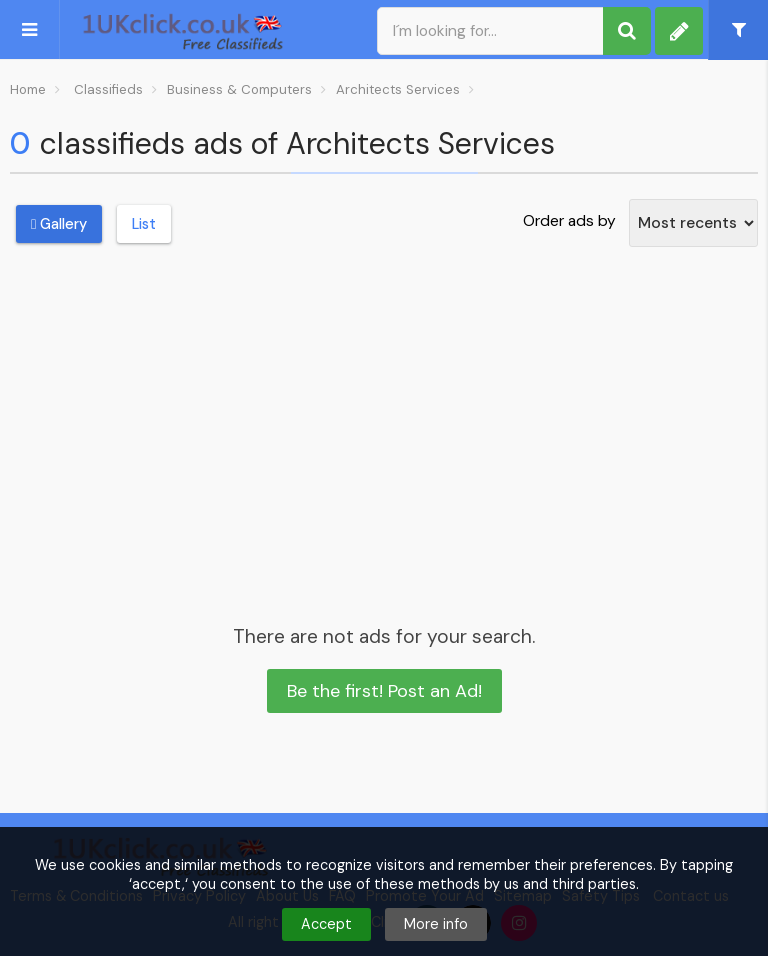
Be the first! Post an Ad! (384, 691)
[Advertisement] (384, 414)
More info (436, 924)
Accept (326, 924)
